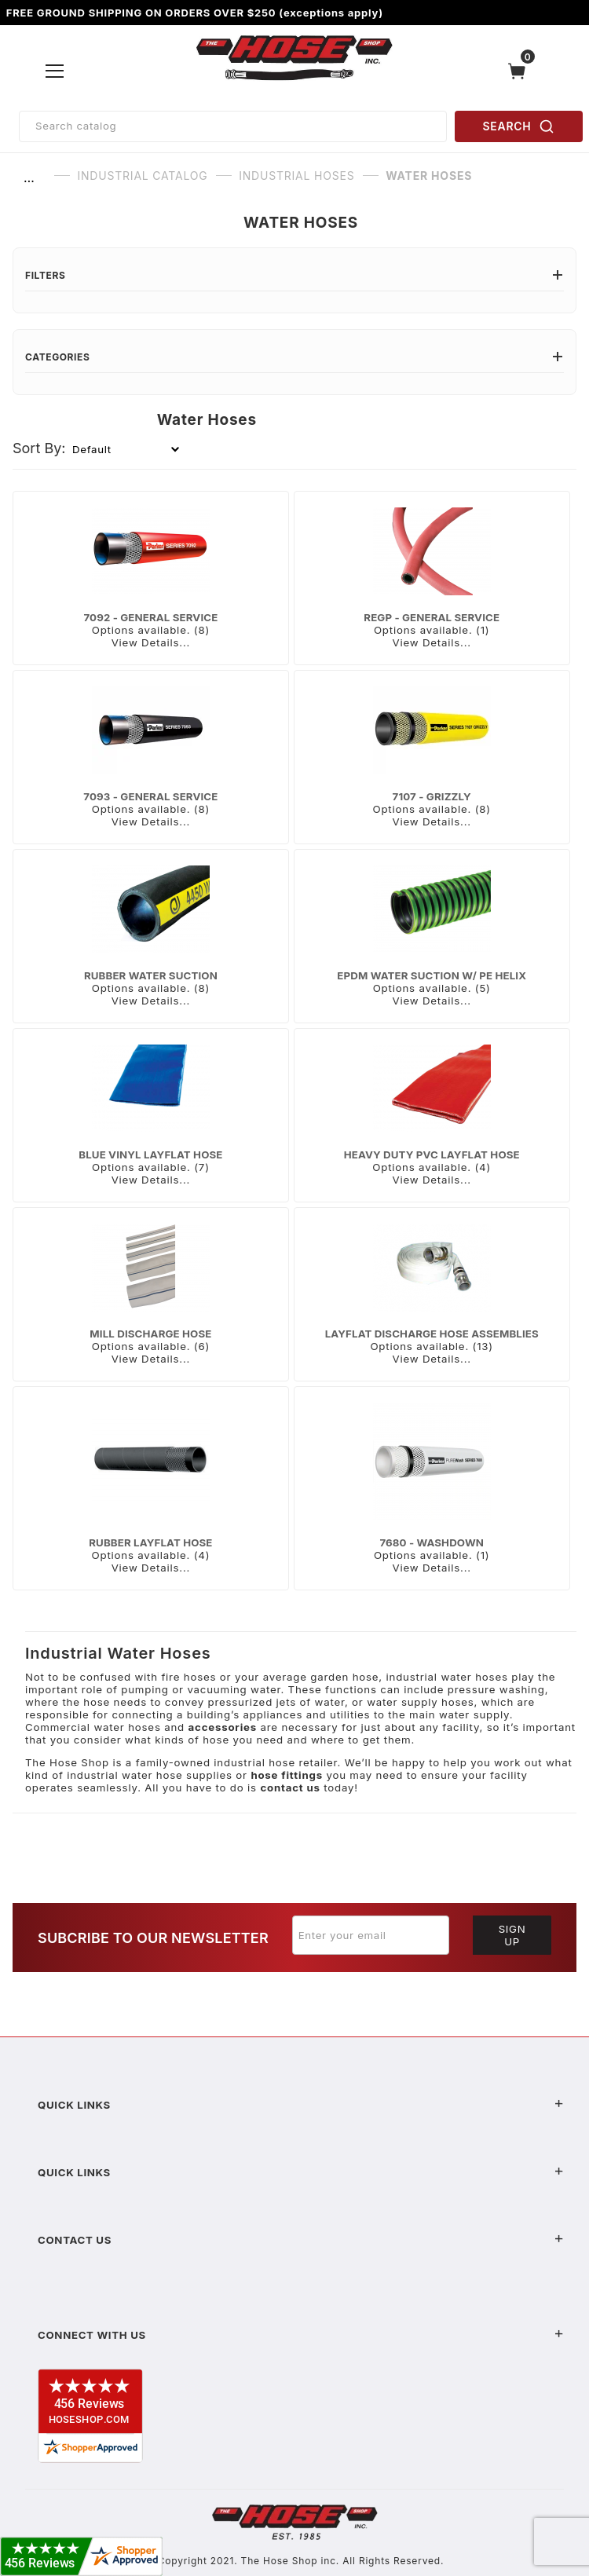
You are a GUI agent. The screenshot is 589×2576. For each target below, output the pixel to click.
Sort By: (39, 448)
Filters (294, 275)
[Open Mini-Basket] (520, 71)
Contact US (301, 2240)
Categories (294, 357)
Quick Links (301, 2104)
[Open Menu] (55, 70)
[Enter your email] (370, 1935)
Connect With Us (301, 2335)
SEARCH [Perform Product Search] (519, 126)
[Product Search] (233, 126)
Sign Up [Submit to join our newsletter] (512, 1935)
